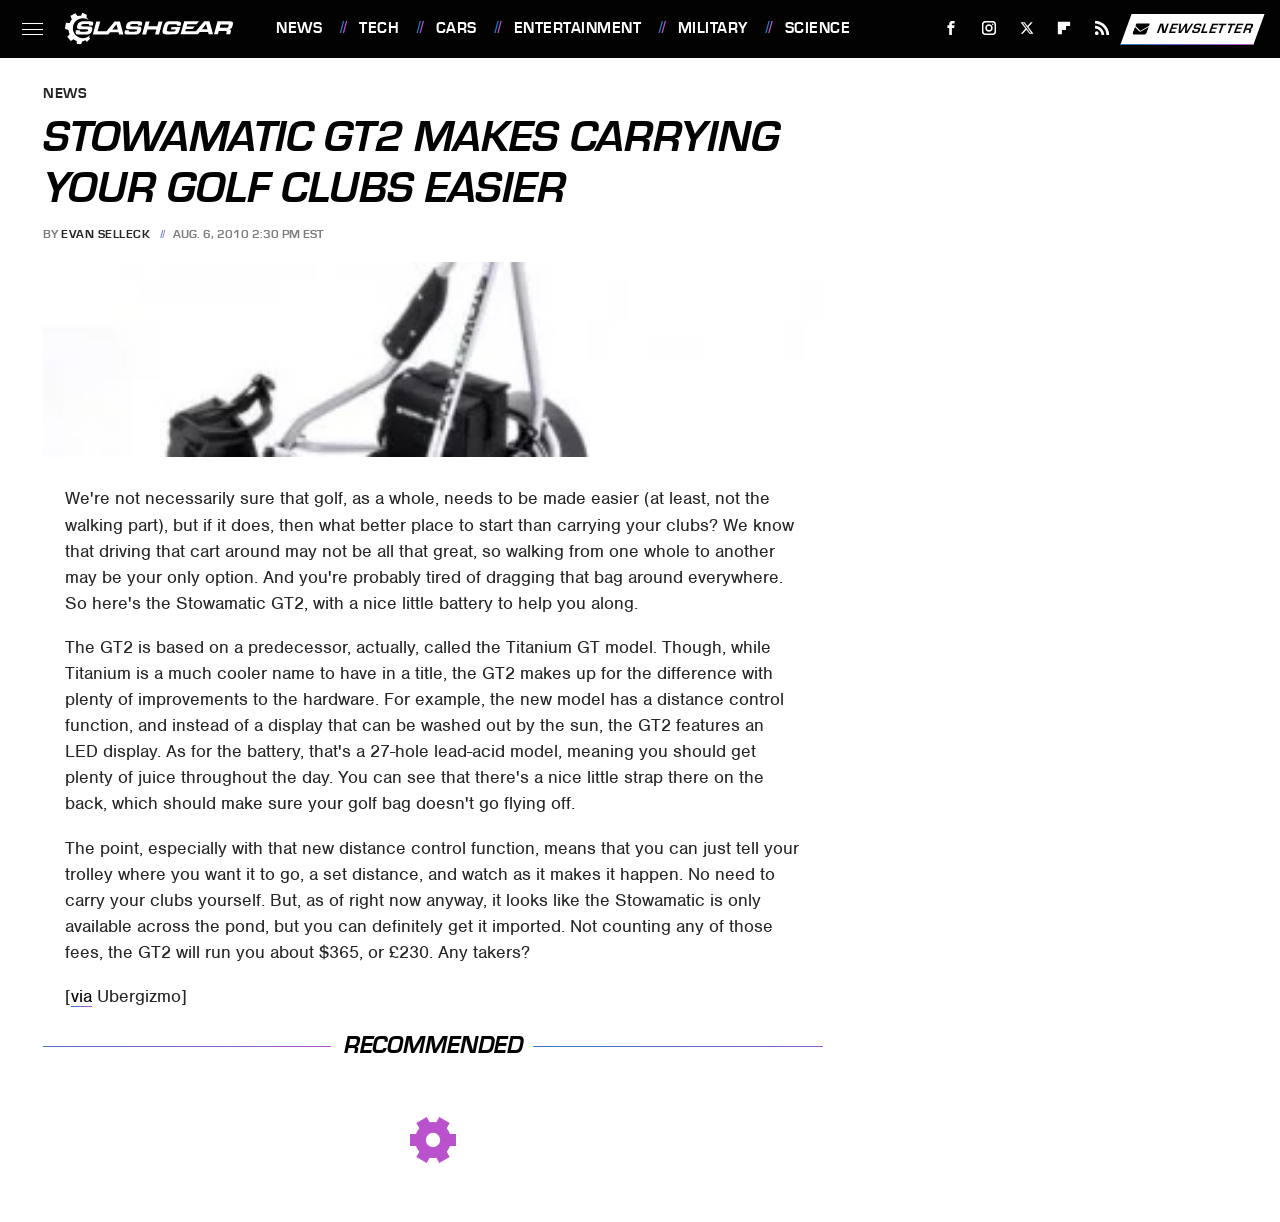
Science (818, 28)
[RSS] (1102, 28)
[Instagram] (989, 28)
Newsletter (1192, 29)
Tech (379, 28)
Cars (456, 28)
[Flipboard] (1064, 28)
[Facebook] (951, 28)
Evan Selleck (105, 234)
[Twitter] (1026, 28)
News (299, 28)
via (81, 996)
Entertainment (578, 28)
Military (713, 28)
